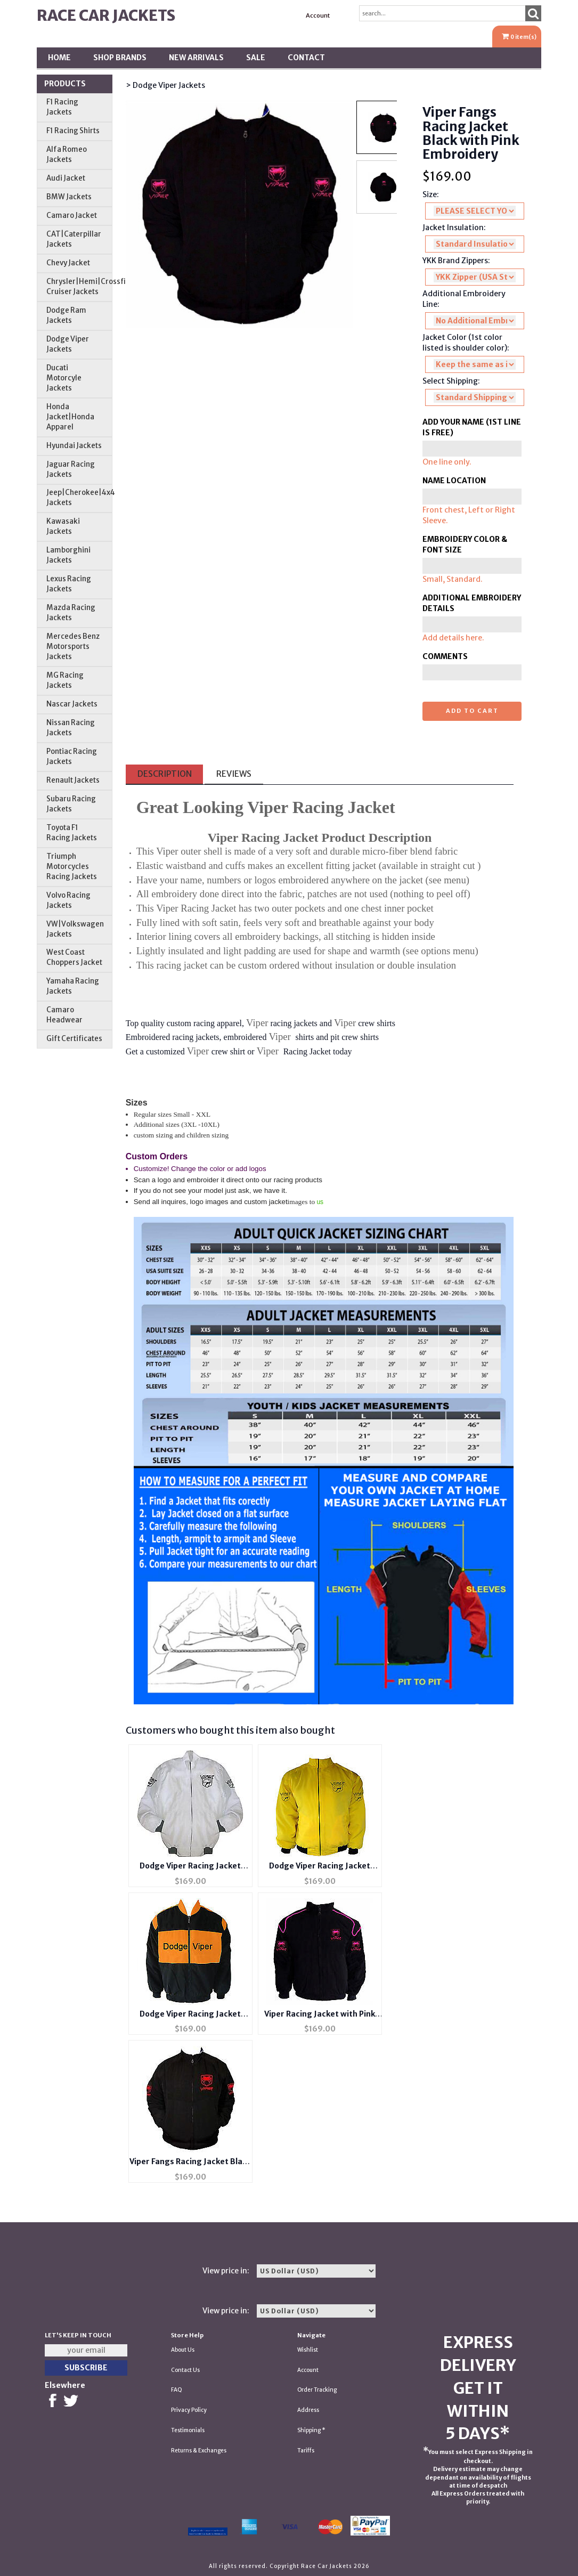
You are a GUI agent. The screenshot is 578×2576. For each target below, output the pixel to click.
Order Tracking (317, 2389)
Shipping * (311, 2430)
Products (65, 83)
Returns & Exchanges (198, 2450)
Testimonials (188, 2430)
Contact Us (185, 2370)
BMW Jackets (69, 196)
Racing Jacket (208, 908)
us (319, 1202)
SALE (255, 57)
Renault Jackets (73, 780)
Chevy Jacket (68, 262)
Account (318, 15)
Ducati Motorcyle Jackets (64, 378)
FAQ (176, 2389)
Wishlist (307, 2349)
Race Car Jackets (106, 15)
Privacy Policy (189, 2410)
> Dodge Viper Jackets (165, 85)
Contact (306, 57)
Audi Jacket (65, 178)
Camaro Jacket (71, 215)
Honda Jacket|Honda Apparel (70, 417)
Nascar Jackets (71, 704)
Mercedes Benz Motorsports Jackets (73, 646)
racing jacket (182, 965)
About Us (182, 2349)
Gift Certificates (74, 1038)
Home (59, 57)
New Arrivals (196, 57)
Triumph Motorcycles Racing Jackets (71, 866)
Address (308, 2410)
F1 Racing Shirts (73, 130)
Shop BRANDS (119, 57)
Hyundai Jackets (74, 445)
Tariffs (305, 2450)
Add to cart (472, 710)
